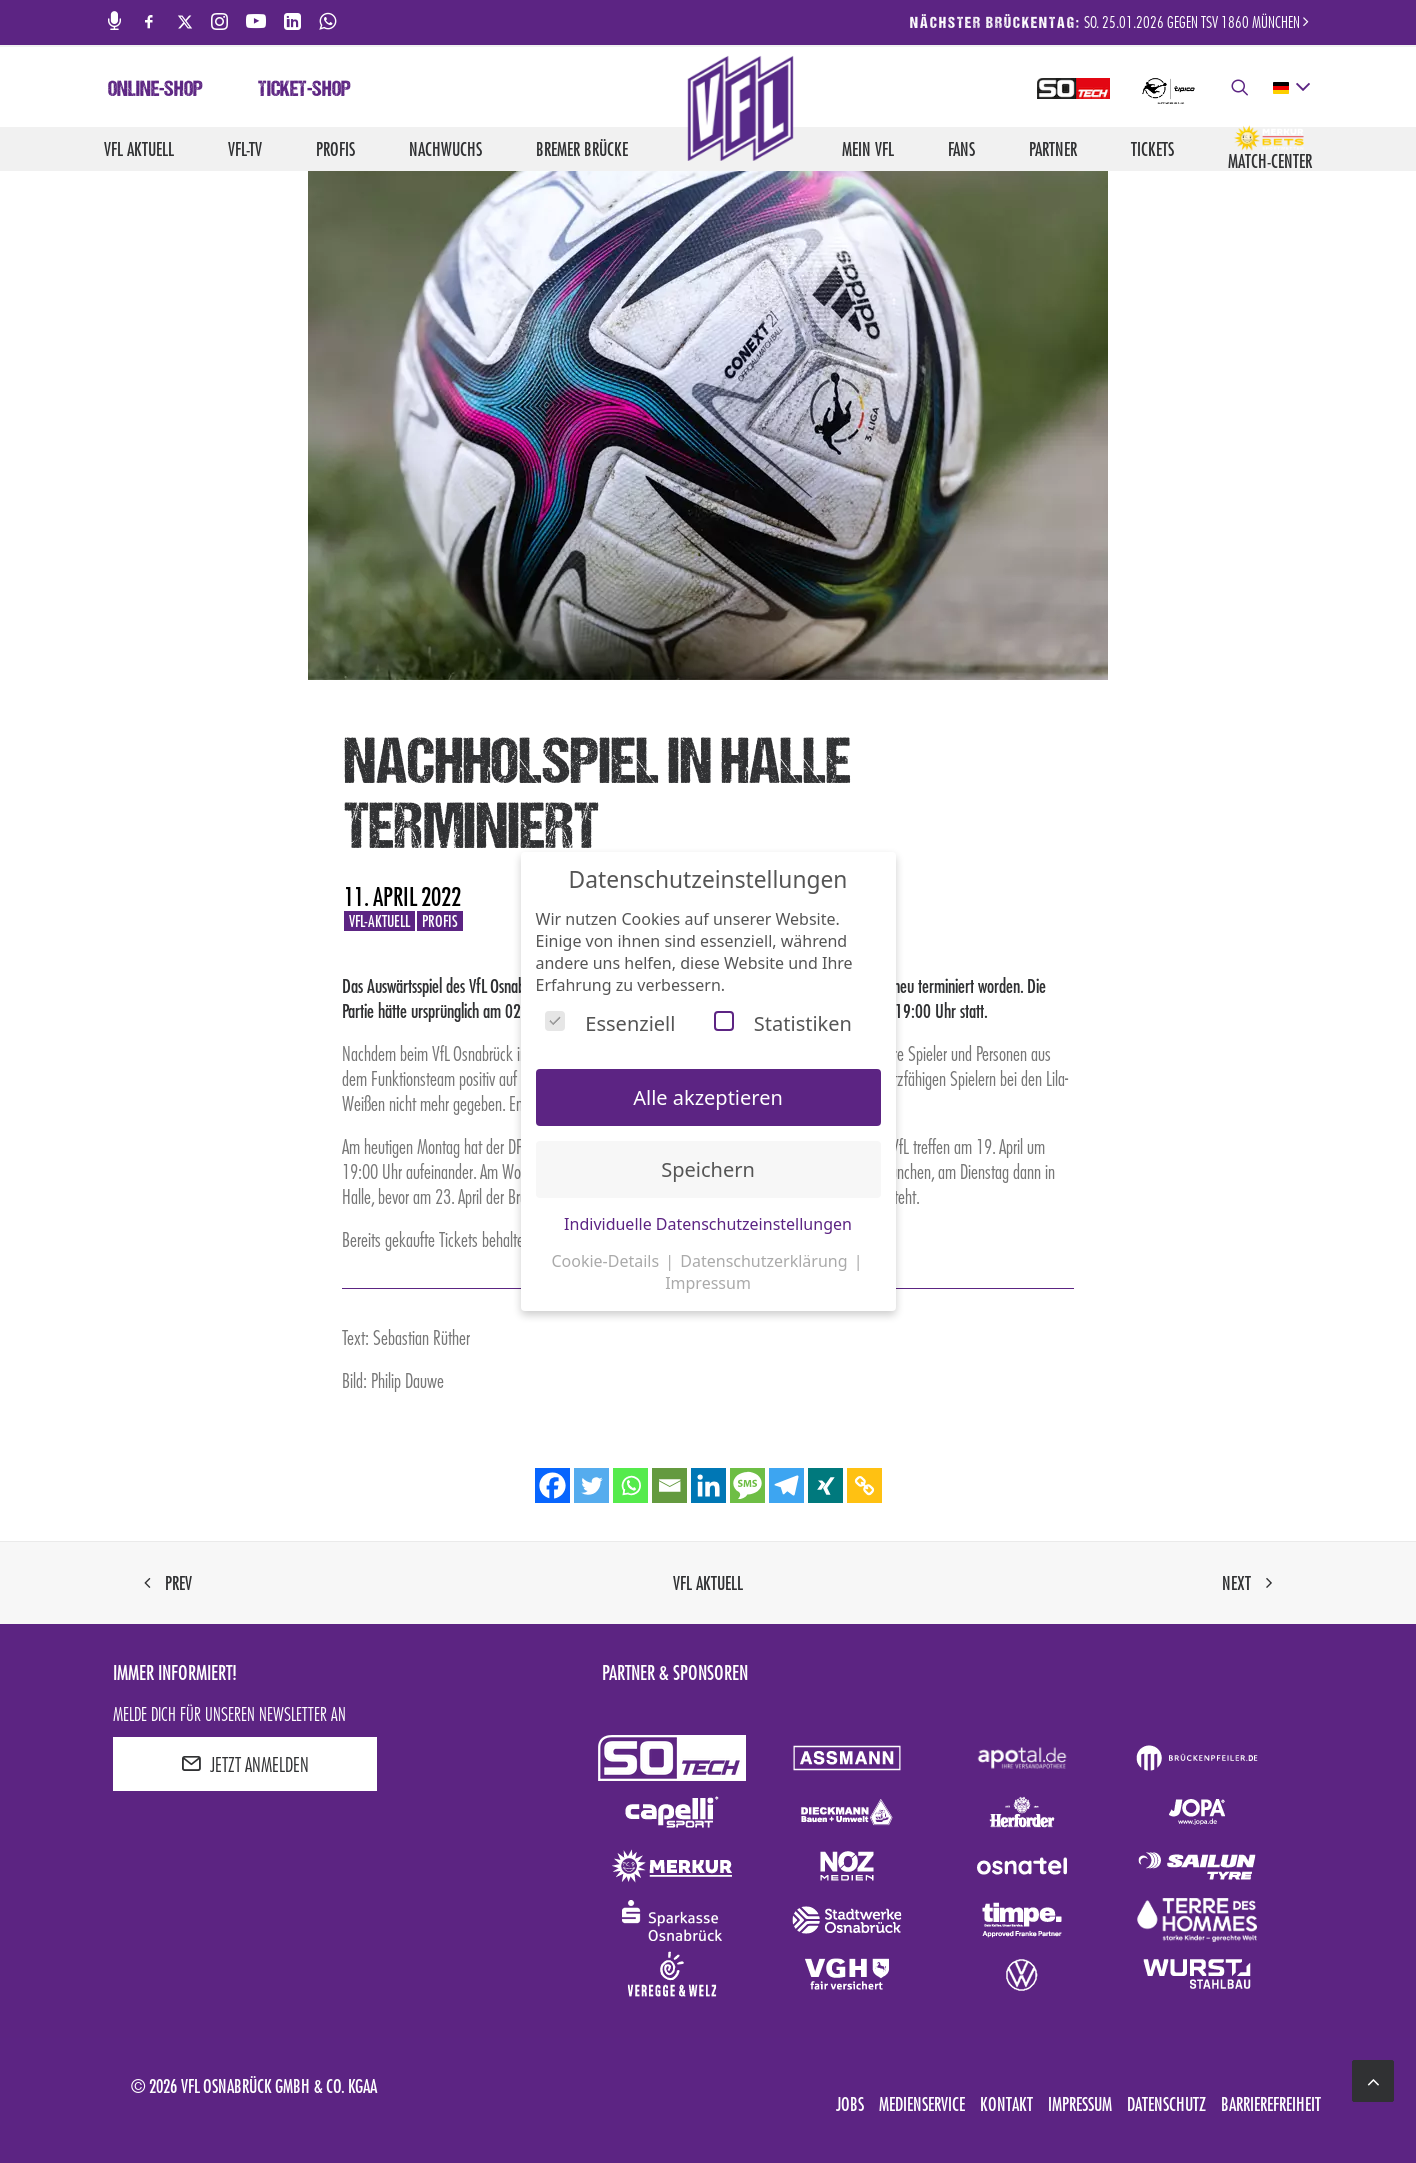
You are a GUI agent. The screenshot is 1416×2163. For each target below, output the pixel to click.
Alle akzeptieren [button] (708, 1097)
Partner (1053, 149)
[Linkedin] (708, 1485)
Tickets (1152, 149)
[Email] (669, 1485)
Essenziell (610, 1023)
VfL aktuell (139, 149)
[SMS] (747, 1485)
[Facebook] (552, 1485)
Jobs (850, 2104)
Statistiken (783, 1023)
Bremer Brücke (582, 149)
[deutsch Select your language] (1290, 88)
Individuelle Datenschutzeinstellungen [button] (708, 1224)
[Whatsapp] (630, 1485)
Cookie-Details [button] (607, 1261)
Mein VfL (868, 149)
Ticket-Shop (304, 91)
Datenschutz (1166, 2104)
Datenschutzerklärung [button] (765, 1261)
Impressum (1080, 2104)
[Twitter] (591, 1485)
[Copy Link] (864, 1485)
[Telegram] (786, 1485)
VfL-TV (245, 149)
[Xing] (825, 1485)
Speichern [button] (708, 1169)
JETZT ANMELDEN (245, 1764)
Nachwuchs (445, 149)
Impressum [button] (708, 1283)
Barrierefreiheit (1271, 2104)
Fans (961, 149)
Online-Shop (155, 91)
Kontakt (1006, 2104)
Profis (335, 149)
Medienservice (922, 2104)
